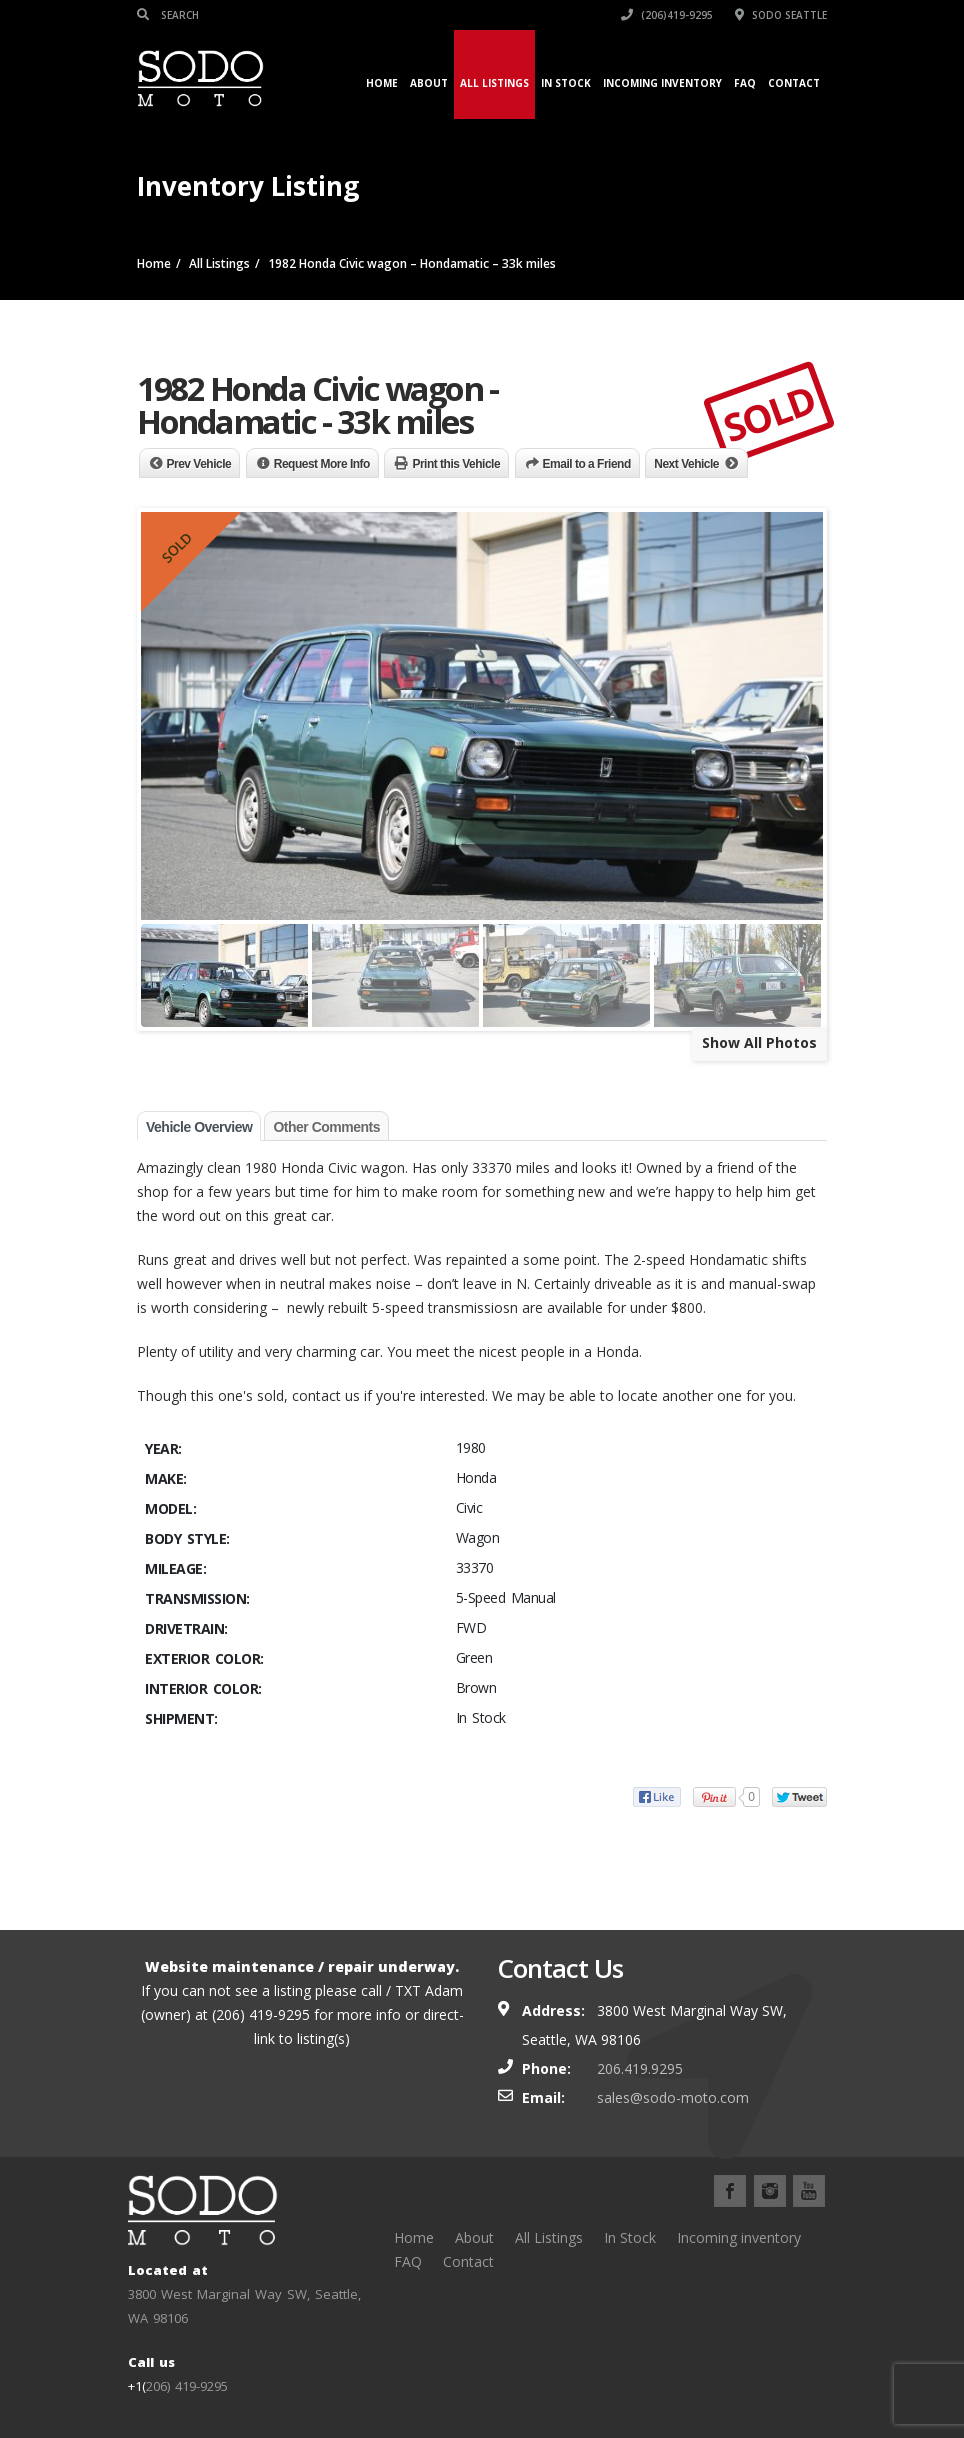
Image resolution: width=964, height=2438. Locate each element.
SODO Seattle (781, 15)
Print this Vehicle (456, 464)
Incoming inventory (662, 83)
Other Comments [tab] (326, 1127)
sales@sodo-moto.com (673, 2097)
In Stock (566, 83)
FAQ (745, 83)
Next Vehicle (686, 464)
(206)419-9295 (667, 15)
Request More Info (322, 464)
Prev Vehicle (199, 464)
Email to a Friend (587, 464)
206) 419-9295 (187, 2386)
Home (382, 83)
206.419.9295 (640, 2068)
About (429, 83)
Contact (794, 83)
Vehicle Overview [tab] (199, 1127)
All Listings (494, 83)
